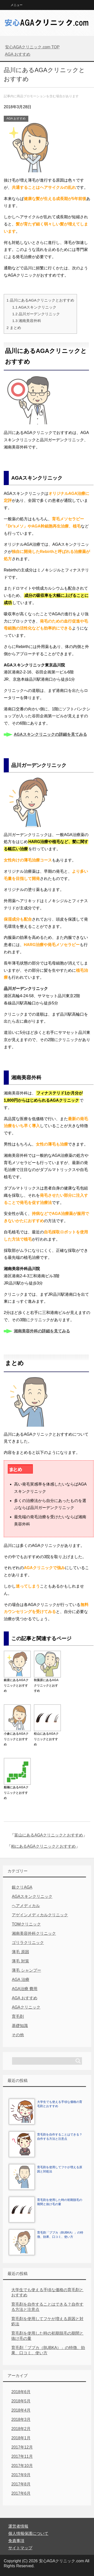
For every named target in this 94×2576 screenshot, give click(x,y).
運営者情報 (18, 2526)
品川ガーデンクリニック (36, 314)
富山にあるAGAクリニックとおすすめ (48, 1835)
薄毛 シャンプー (26, 1970)
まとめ (14, 327)
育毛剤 (18, 2016)
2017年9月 (21, 2475)
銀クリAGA (22, 1887)
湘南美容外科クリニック (34, 1933)
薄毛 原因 (20, 1952)
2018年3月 (21, 2419)
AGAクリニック (26, 2007)
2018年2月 (21, 2429)
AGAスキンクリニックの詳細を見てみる (50, 734)
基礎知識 (20, 2026)
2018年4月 (21, 2410)
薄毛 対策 (20, 1961)
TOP (32, 47)
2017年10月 (22, 2466)
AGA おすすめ (16, 118)
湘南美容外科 (26, 321)
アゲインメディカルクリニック (40, 1915)
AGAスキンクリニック (34, 307)
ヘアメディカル (26, 1906)
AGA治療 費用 (24, 1989)
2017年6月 (21, 2493)
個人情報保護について (28, 2533)
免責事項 (16, 2541)
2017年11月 (22, 2456)
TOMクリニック (26, 1924)
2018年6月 (21, 2392)
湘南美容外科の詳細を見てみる (42, 1331)
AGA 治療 (20, 1979)
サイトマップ (20, 2548)
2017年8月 (21, 2484)
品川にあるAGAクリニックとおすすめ (40, 300)
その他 (18, 2035)
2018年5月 (21, 2401)
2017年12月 (22, 2447)
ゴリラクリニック (28, 1942)
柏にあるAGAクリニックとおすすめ (43, 1846)
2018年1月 (21, 2438)
